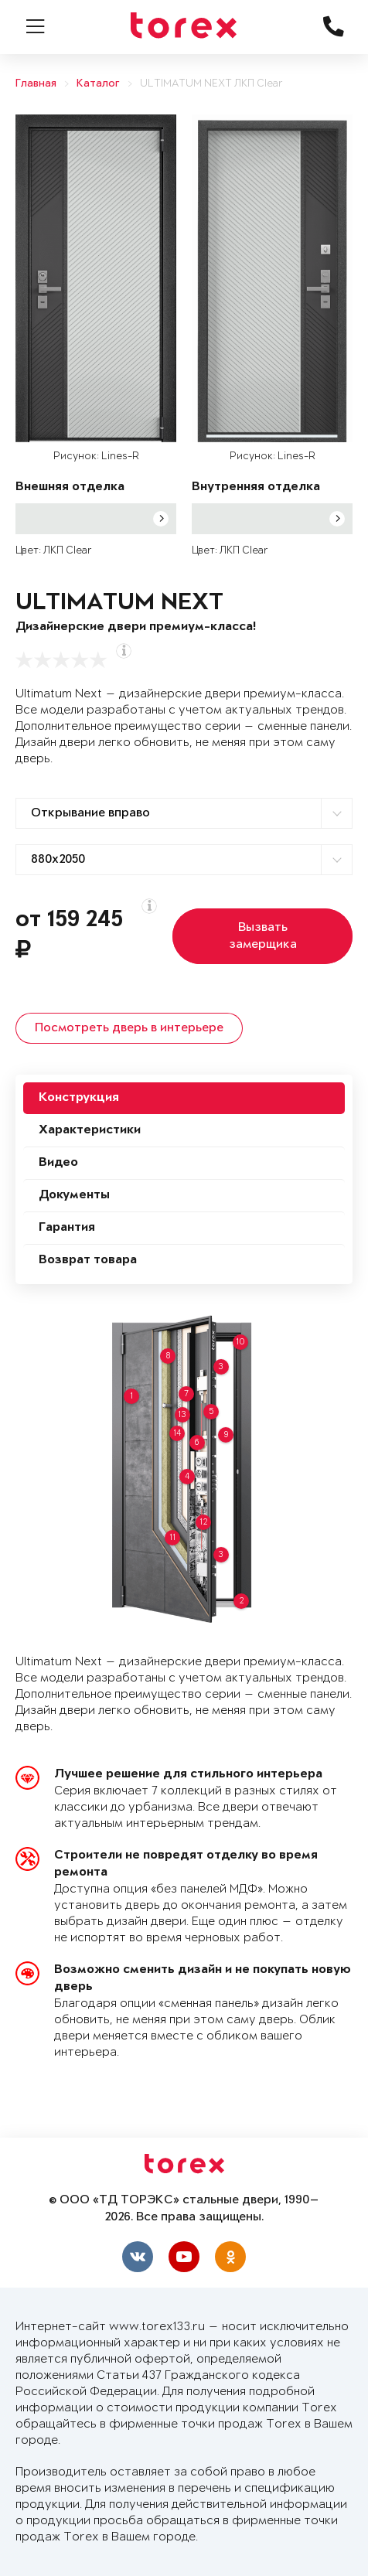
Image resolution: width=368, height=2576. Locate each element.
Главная (35, 84)
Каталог (98, 84)
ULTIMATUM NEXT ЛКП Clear (211, 84)
